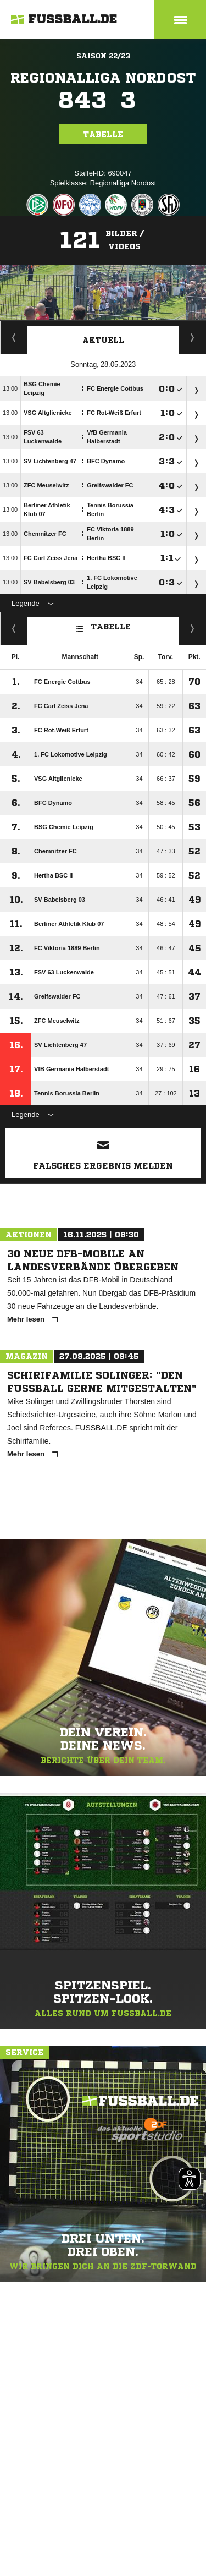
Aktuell (103, 340)
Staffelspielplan (14, 337)
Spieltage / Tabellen (192, 337)
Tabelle (103, 134)
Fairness (14, 628)
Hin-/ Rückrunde (192, 628)
